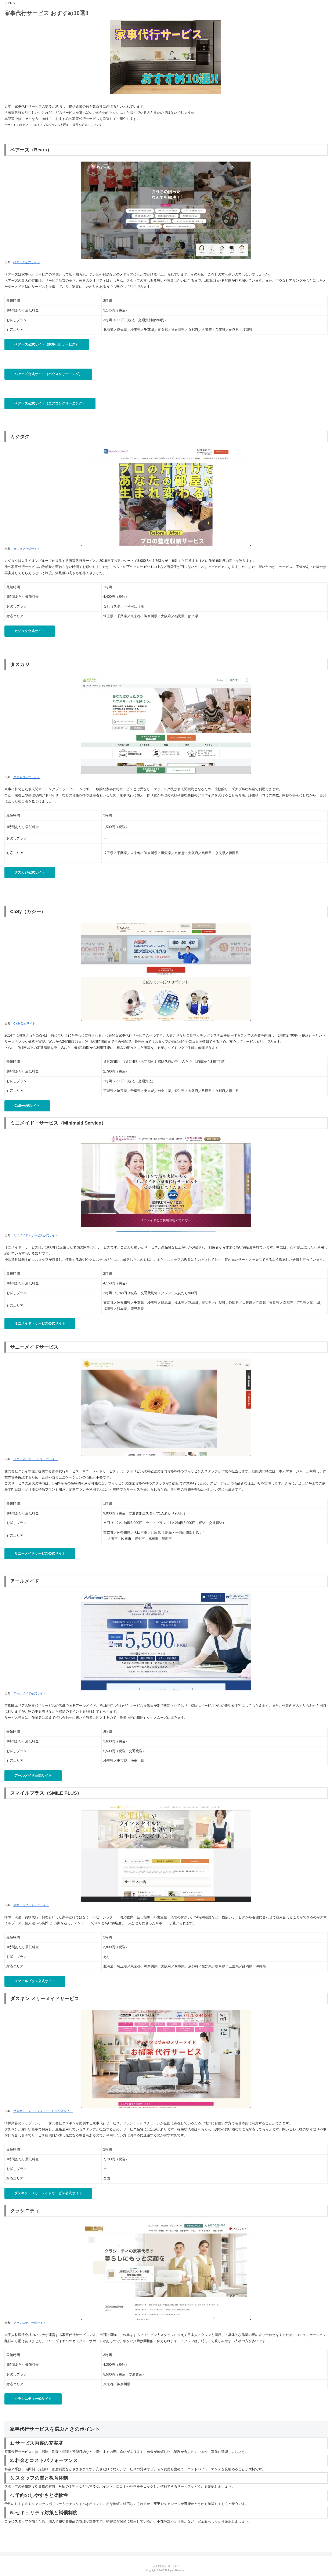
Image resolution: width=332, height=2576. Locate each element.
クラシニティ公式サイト (29, 2322)
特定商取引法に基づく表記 (166, 2566)
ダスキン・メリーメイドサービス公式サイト (43, 2111)
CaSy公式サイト (24, 1023)
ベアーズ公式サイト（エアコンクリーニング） (50, 403)
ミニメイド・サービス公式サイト (35, 1235)
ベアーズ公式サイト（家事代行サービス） (46, 344)
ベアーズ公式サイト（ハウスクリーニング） (48, 374)
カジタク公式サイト (26, 548)
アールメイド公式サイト (29, 1693)
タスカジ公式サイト (26, 777)
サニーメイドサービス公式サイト (35, 1459)
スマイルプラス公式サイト (31, 1905)
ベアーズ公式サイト (26, 262)
